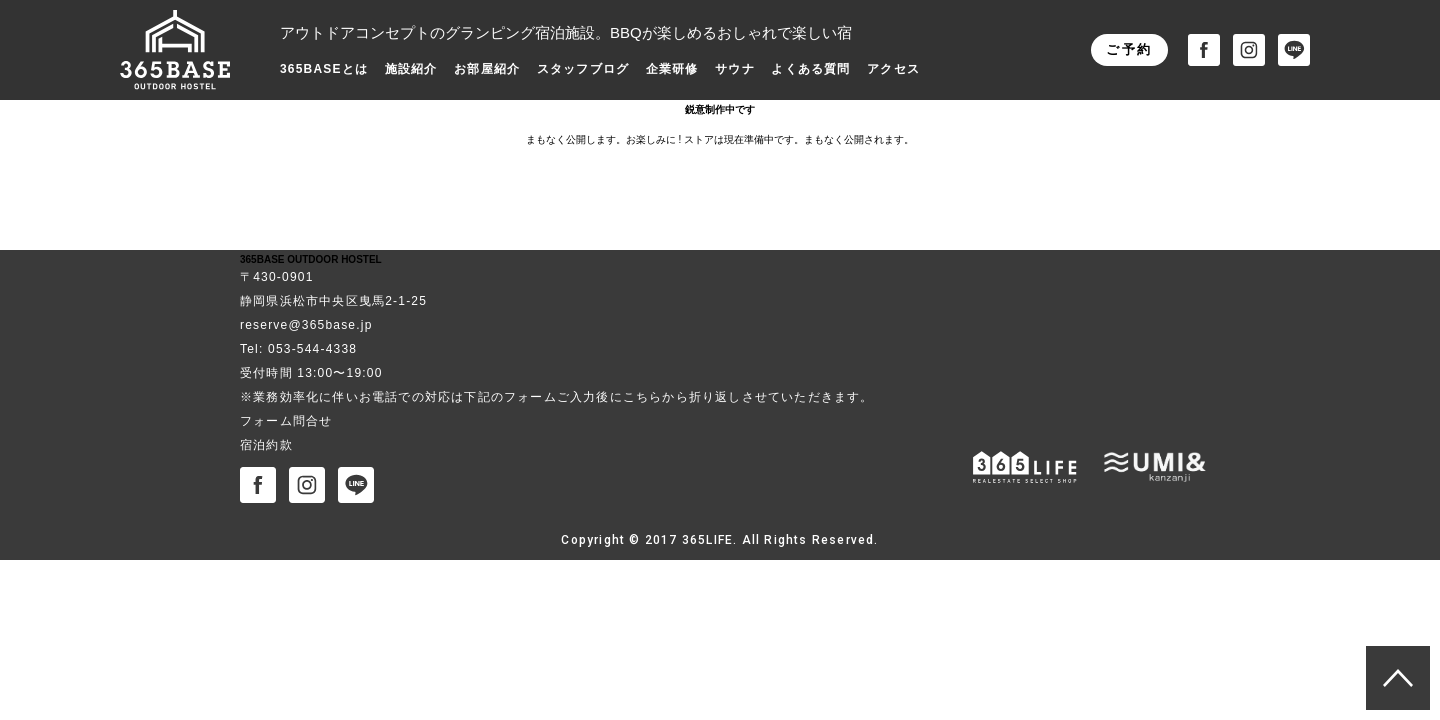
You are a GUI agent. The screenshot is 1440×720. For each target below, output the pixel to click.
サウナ (735, 69)
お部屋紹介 (487, 69)
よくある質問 (810, 69)
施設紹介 (411, 69)
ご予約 (1129, 49)
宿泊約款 (266, 445)
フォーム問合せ (286, 421)
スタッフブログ (583, 69)
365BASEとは (324, 69)
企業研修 (672, 69)
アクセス (893, 69)
